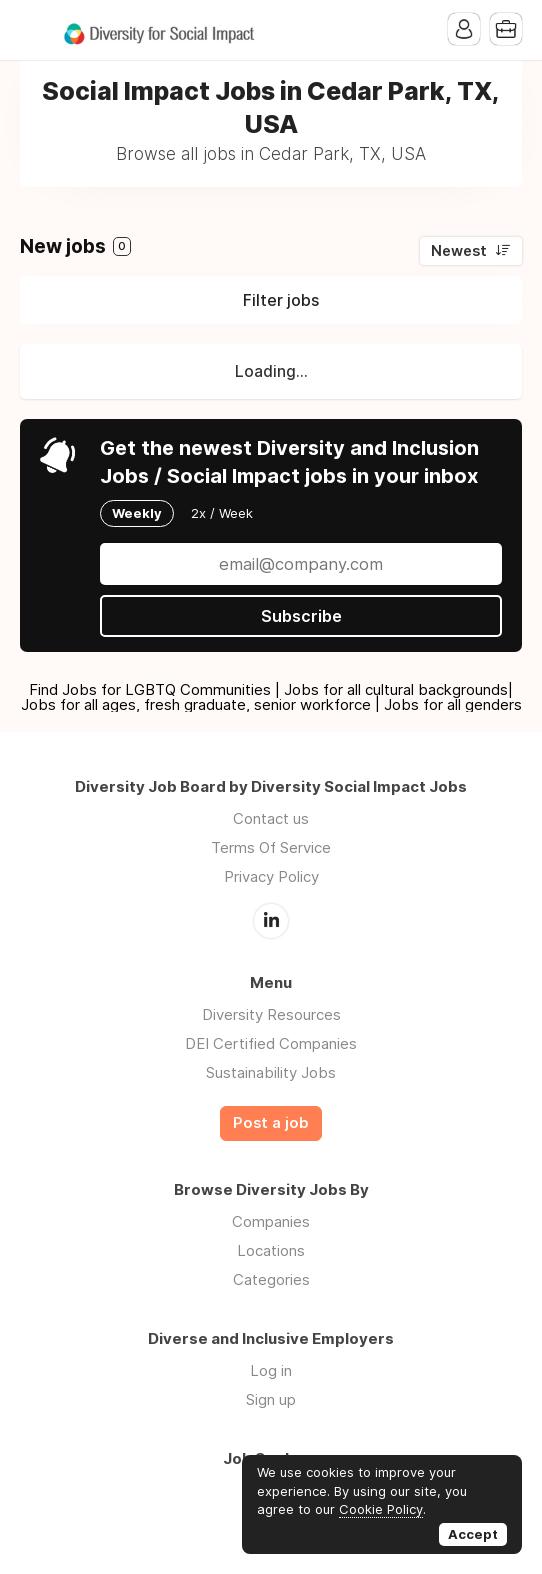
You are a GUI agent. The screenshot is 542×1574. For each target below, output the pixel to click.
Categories (271, 1279)
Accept (473, 1534)
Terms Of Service (271, 847)
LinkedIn (271, 921)
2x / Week (222, 513)
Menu (35, 30)
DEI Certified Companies (271, 1043)
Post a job (271, 1123)
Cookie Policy (381, 1509)
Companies (271, 1221)
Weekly (137, 513)
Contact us (271, 818)
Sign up (271, 1399)
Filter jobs (281, 300)
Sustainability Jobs (271, 1072)
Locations (271, 1250)
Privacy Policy (271, 876)
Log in (271, 1370)
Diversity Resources (271, 1014)
